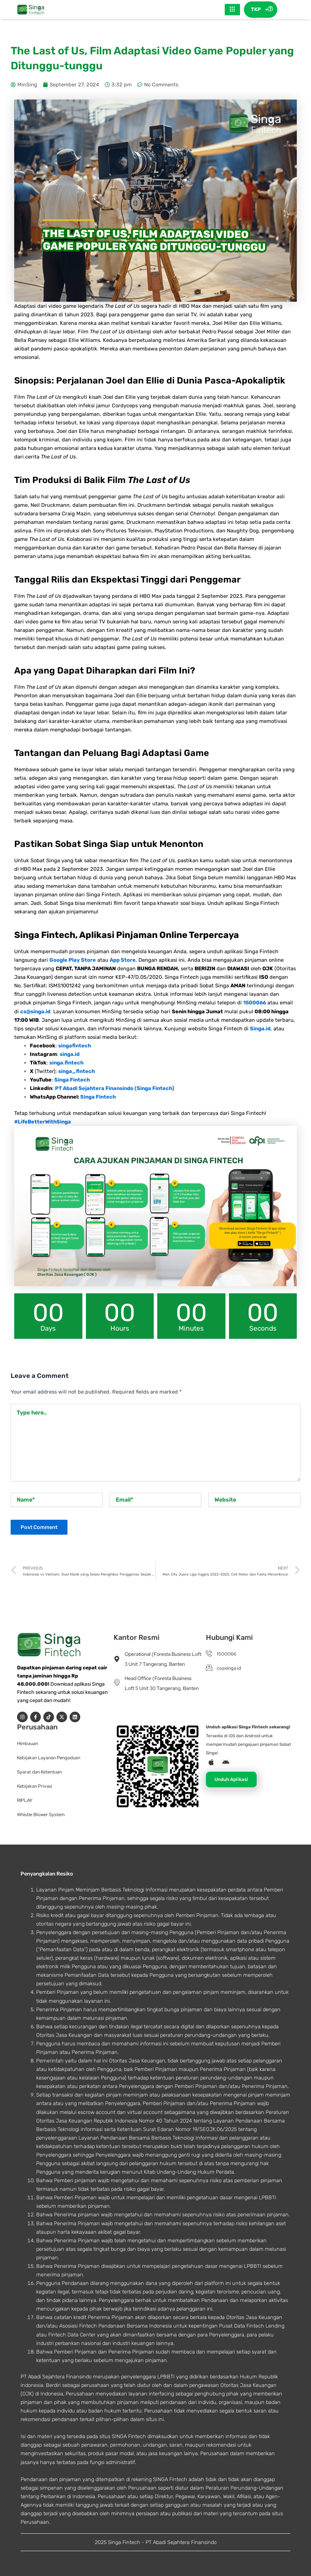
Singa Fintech (72, 1080)
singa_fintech (76, 1071)
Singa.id (260, 1028)
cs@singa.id (35, 1011)
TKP (260, 10)
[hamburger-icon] (232, 10)
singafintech (74, 1045)
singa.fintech (66, 1062)
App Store (123, 960)
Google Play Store (72, 960)
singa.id (70, 1054)
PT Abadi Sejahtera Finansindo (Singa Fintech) (114, 1088)
